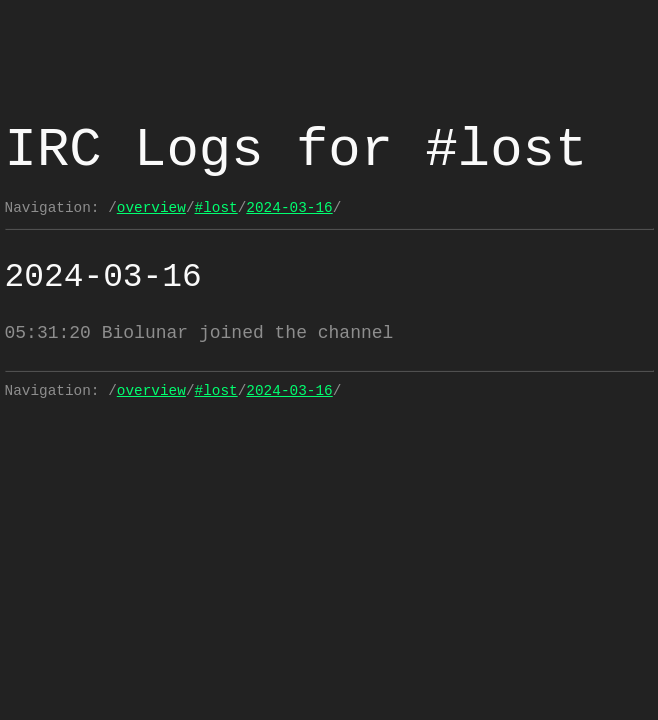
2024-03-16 (289, 208)
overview (151, 208)
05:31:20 (48, 333)
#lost (216, 208)
